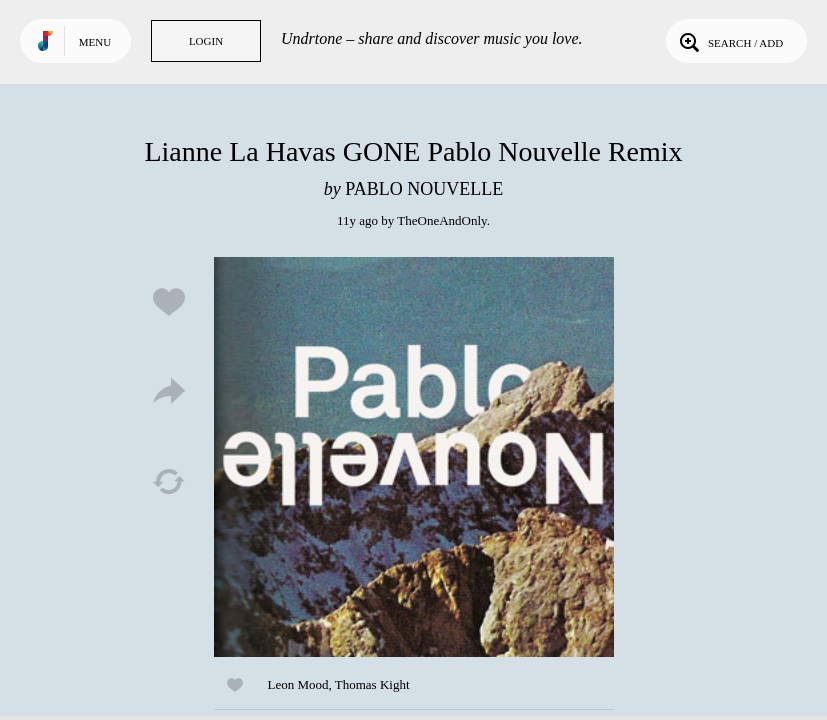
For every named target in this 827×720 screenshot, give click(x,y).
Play (414, 457)
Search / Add (729, 41)
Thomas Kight (372, 684)
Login (206, 41)
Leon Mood (298, 684)
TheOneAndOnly (441, 220)
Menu (95, 42)
